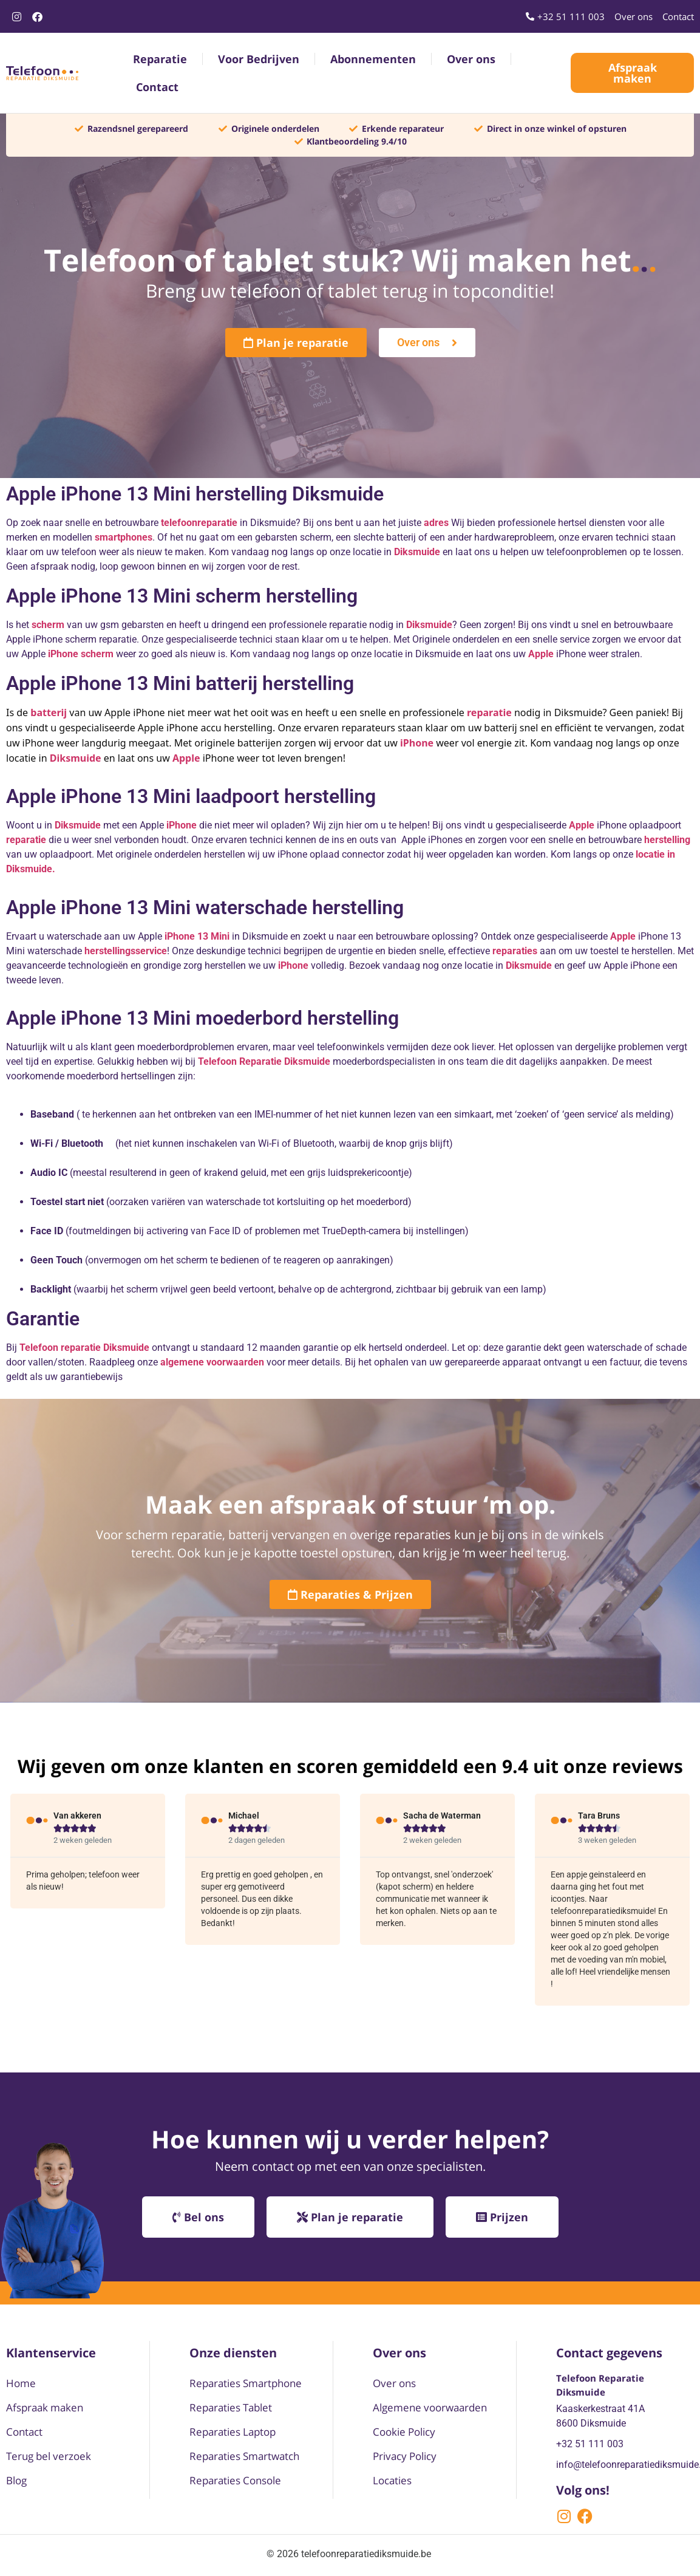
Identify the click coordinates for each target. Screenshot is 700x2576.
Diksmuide (529, 965)
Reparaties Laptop (232, 2432)
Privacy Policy (405, 2456)
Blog (16, 2480)
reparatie (489, 712)
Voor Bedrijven (258, 59)
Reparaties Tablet (230, 2407)
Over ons (471, 59)
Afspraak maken (44, 2407)
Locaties (392, 2480)
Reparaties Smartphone (245, 2383)
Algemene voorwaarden (430, 2407)
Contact (157, 87)
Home (21, 2383)
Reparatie (160, 59)
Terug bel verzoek (48, 2456)
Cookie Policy (404, 2432)
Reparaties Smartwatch (244, 2456)
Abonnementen (373, 59)
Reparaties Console (235, 2480)
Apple (623, 936)
